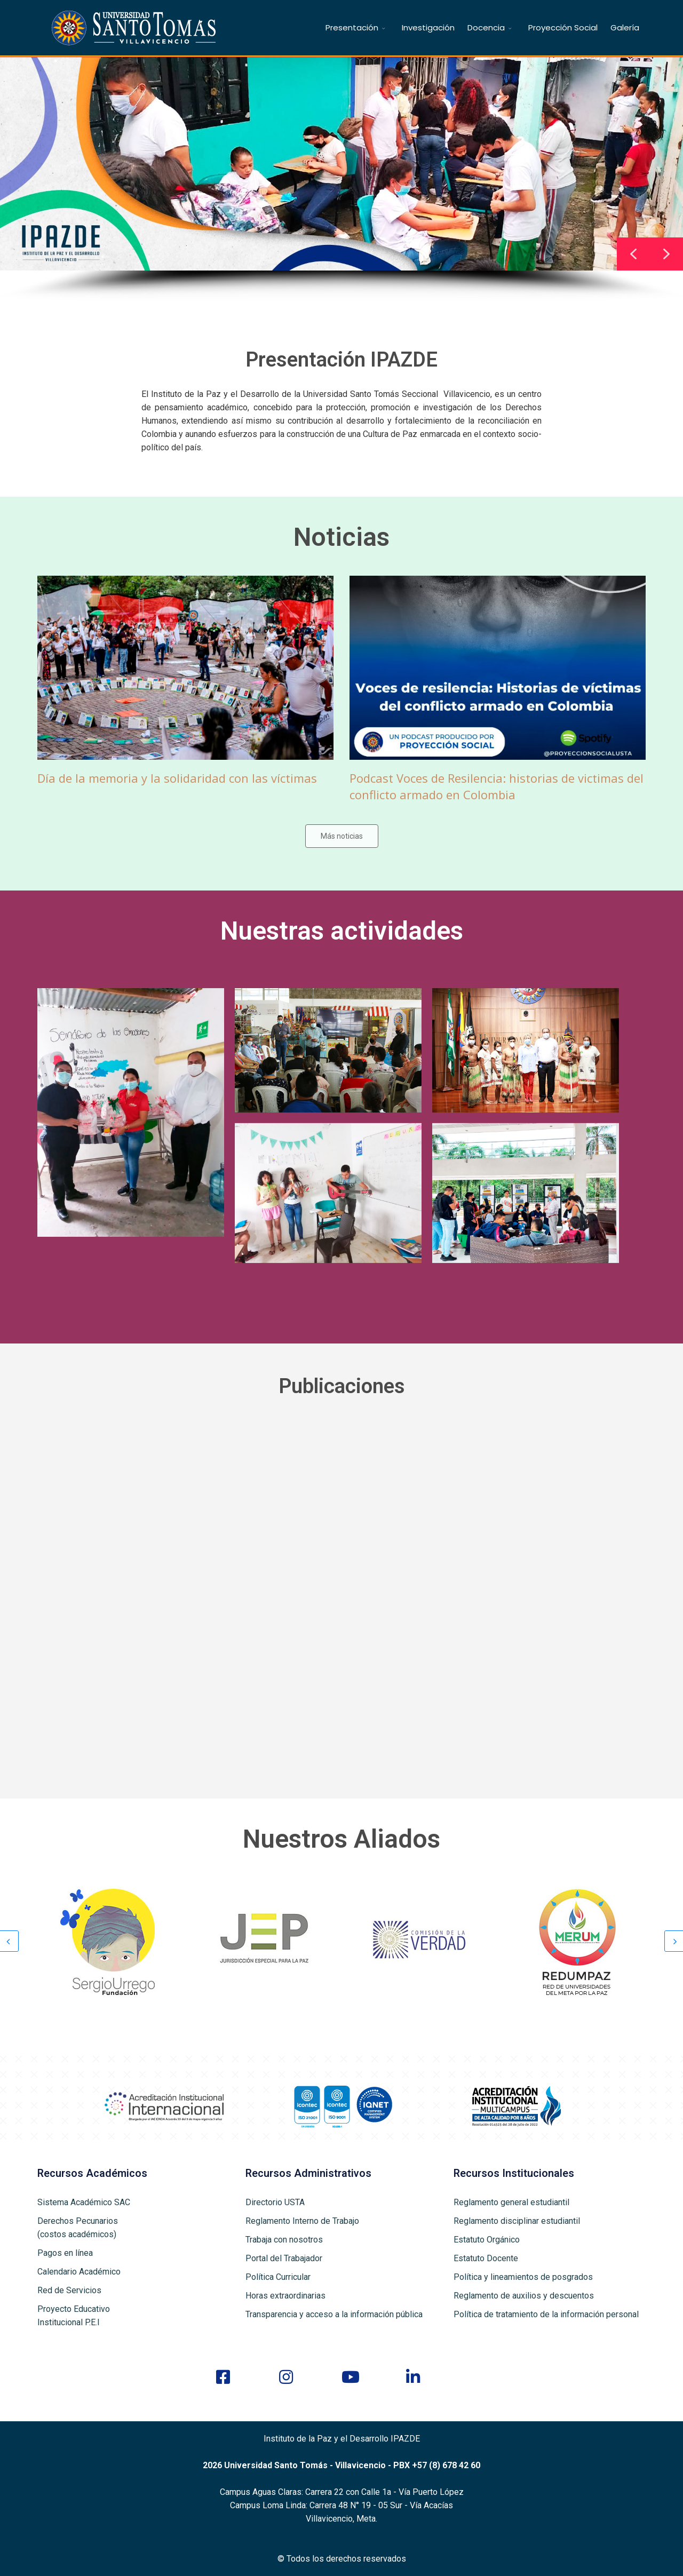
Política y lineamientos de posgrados (523, 2277)
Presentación (351, 27)
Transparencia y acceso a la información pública (334, 2314)
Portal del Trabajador (283, 2258)
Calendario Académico (79, 2272)
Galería (624, 27)
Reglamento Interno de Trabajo (302, 2221)
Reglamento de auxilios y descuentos (524, 2296)
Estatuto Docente (486, 2258)
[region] (341, 179)
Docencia (486, 27)
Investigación (428, 27)
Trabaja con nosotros (284, 2240)
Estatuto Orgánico (487, 2240)
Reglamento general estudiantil (511, 2202)
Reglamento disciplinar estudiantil (517, 2221)
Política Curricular (278, 2277)
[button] (666, 254)
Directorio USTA (275, 2202)
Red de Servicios (69, 2290)
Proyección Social (563, 27)
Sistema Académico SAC (83, 2202)
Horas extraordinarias (285, 2296)
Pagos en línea (65, 2253)
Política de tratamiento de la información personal (546, 2314)
